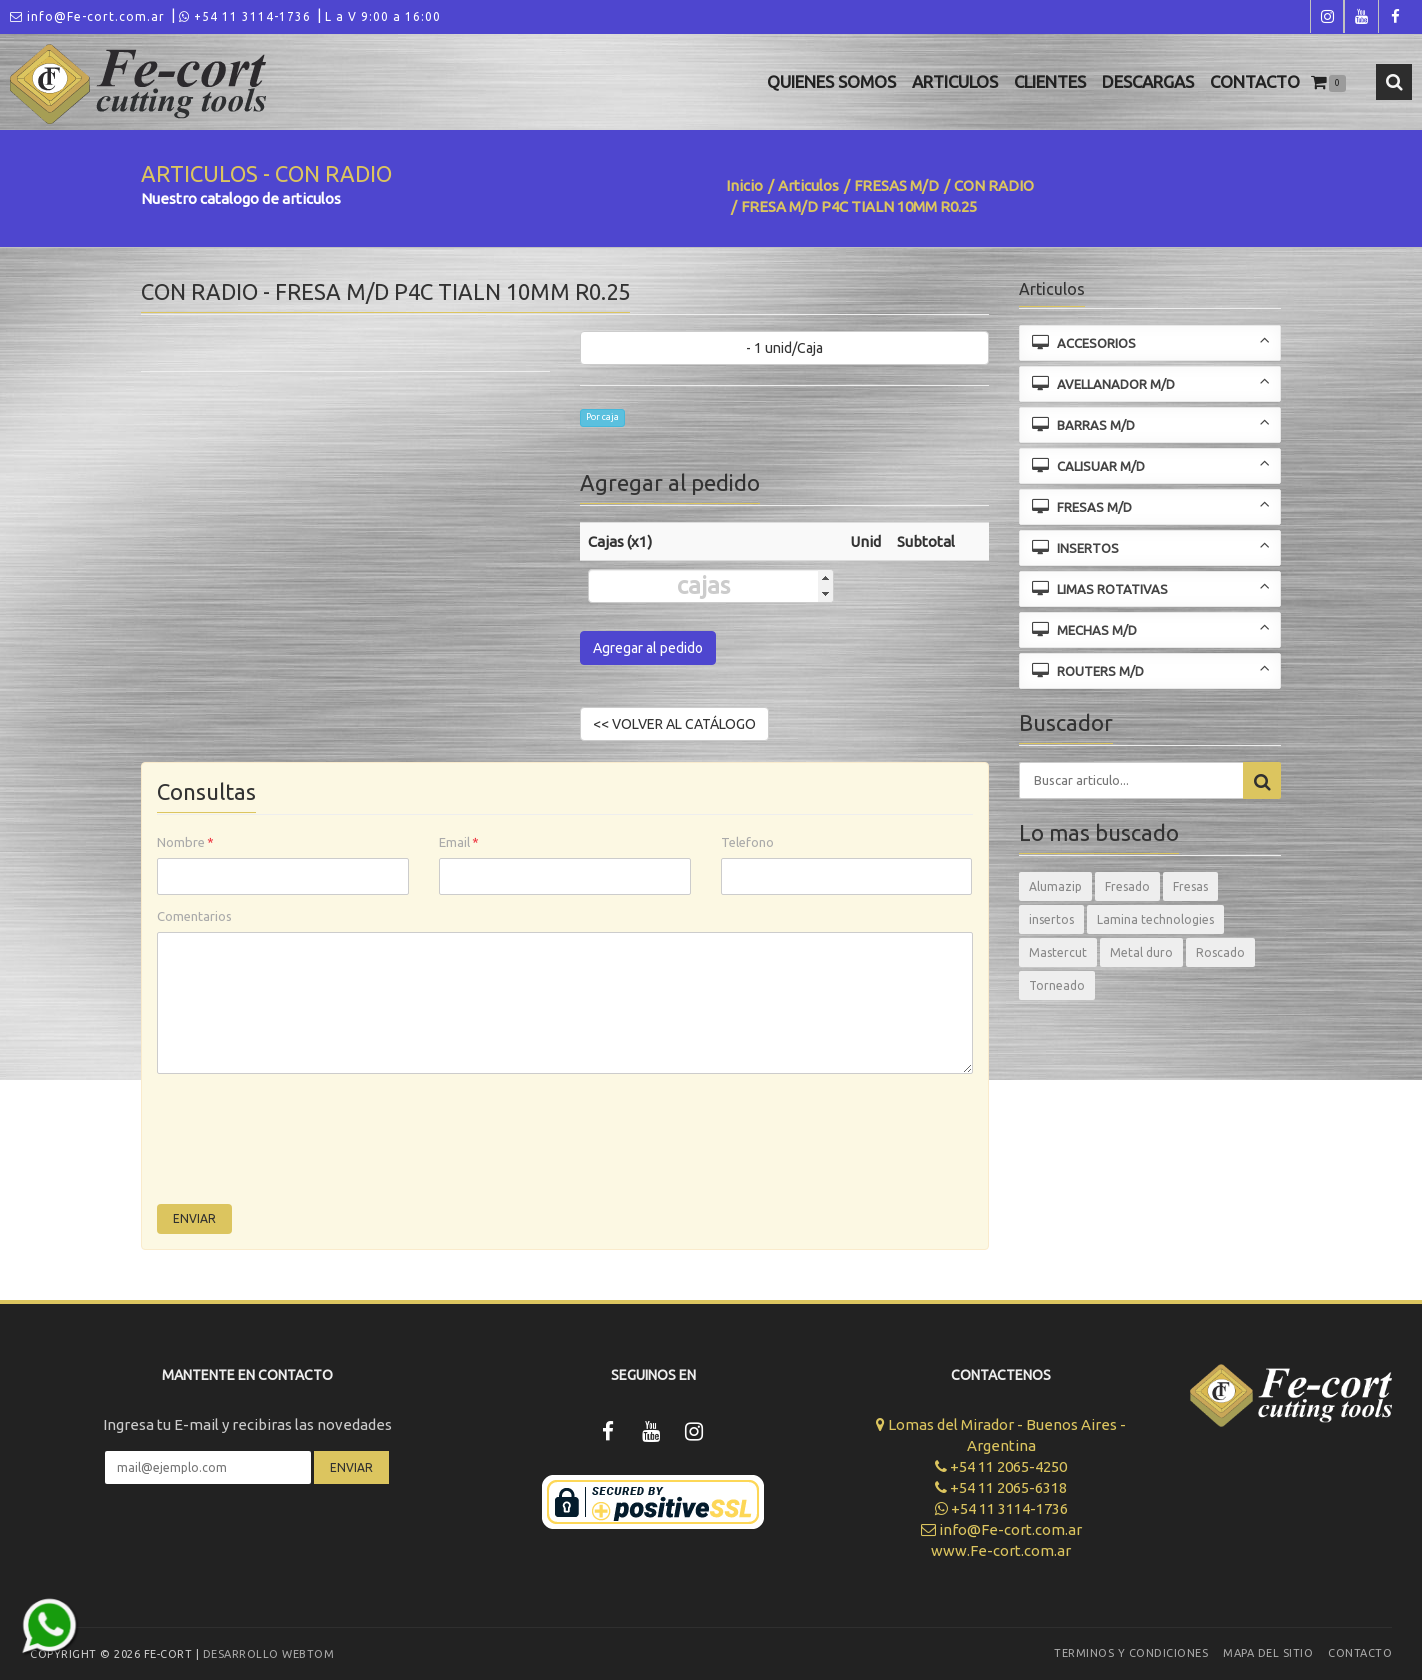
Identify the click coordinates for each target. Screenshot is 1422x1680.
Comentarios (194, 916)
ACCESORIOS (1151, 341)
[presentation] (309, 1144)
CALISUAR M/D (1151, 464)
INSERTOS (1151, 546)
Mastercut (1058, 952)
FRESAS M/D (896, 185)
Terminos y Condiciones (1131, 1653)
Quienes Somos (831, 81)
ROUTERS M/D (1151, 669)
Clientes (1050, 81)
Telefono (747, 842)
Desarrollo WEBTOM (269, 1654)
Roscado (1220, 952)
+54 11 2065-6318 (1001, 1487)
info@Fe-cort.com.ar (87, 16)
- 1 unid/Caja (784, 348)
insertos (1051, 919)
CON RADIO (994, 185)
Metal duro (1141, 952)
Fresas (1190, 886)
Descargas (1148, 81)
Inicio (744, 185)
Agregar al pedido (648, 648)
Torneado (1057, 985)
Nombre (185, 842)
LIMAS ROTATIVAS (1151, 587)
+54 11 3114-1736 (245, 16)
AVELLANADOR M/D (1151, 382)
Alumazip (1055, 886)
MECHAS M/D (1151, 628)
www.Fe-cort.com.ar (1001, 1550)
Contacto (1255, 81)
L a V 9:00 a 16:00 (383, 16)
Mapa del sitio (1268, 1653)
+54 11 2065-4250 (1001, 1466)
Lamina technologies (1155, 919)
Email (459, 842)
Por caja (602, 417)
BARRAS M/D (1151, 423)
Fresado (1127, 886)
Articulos (955, 81)
